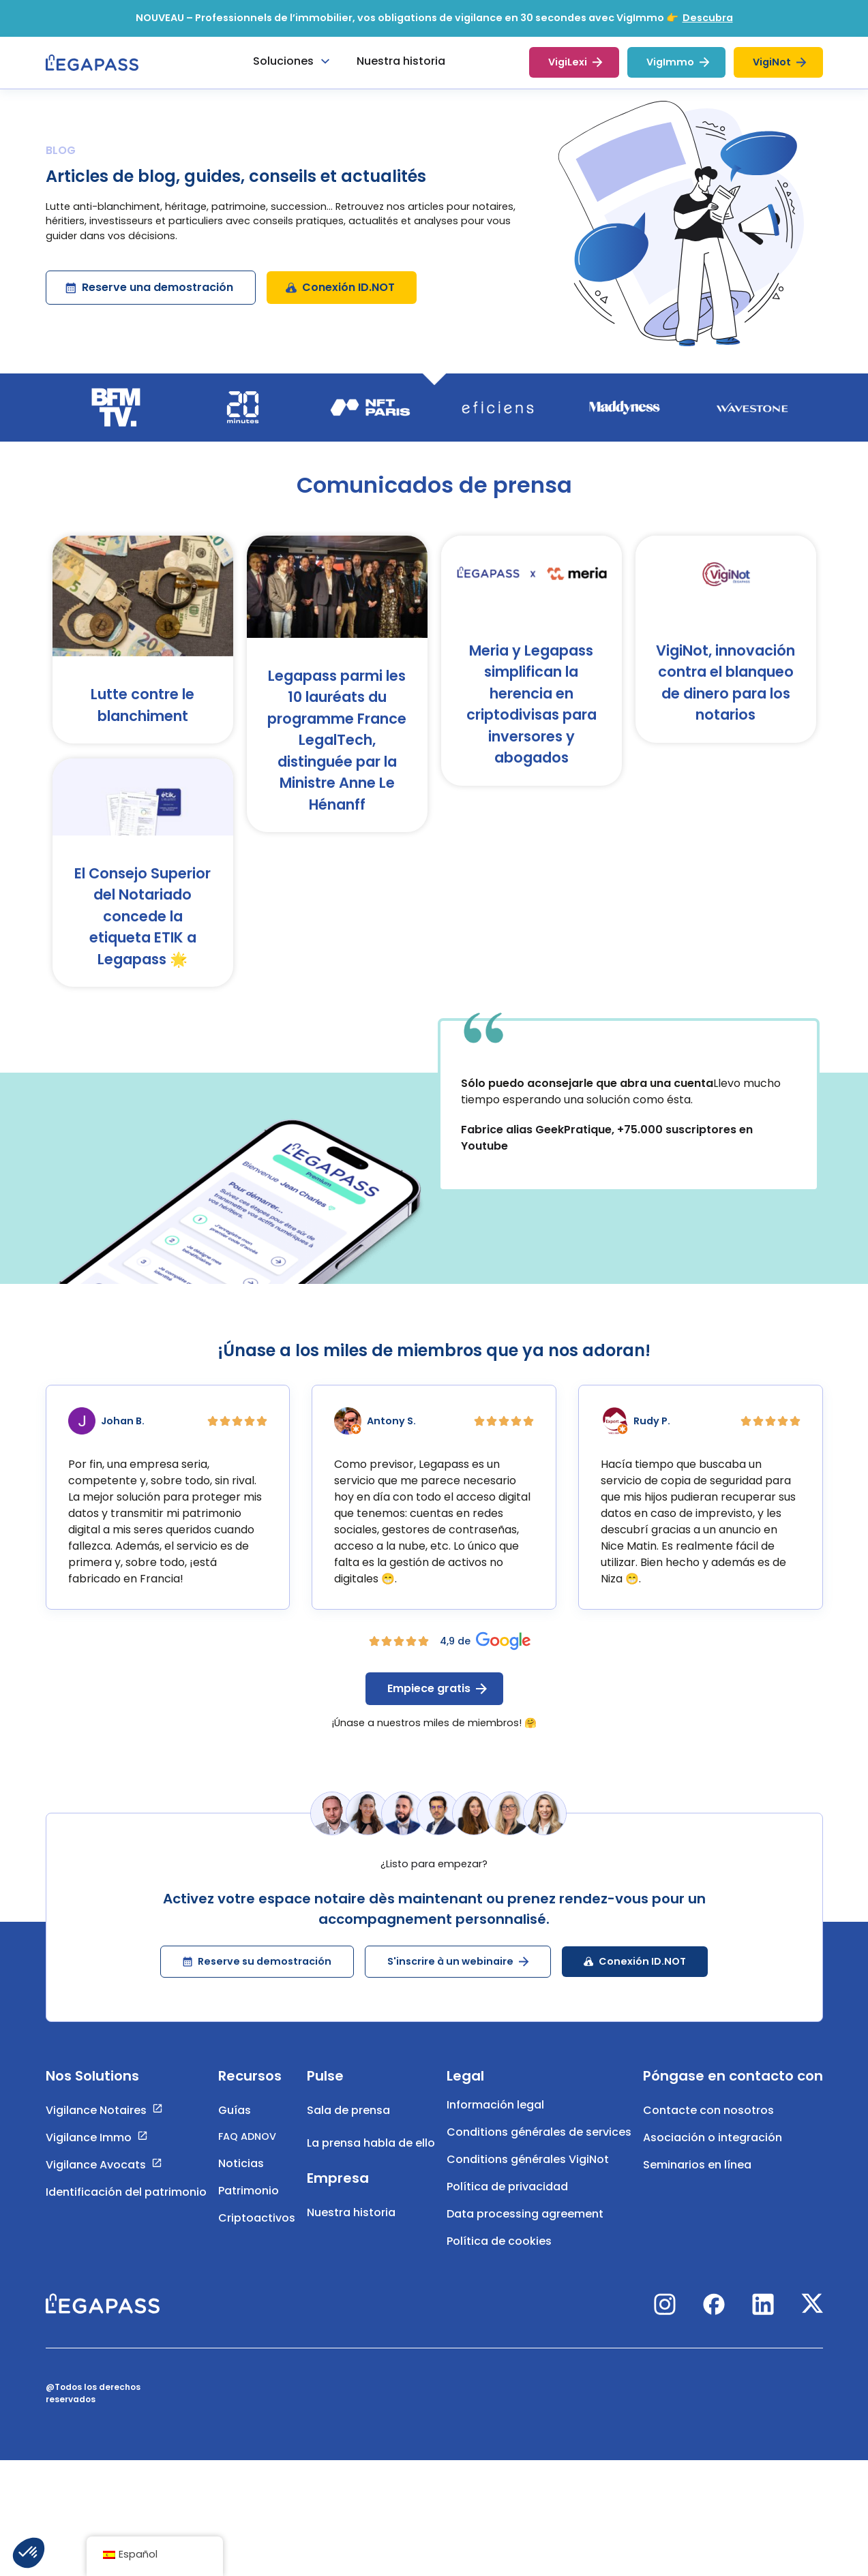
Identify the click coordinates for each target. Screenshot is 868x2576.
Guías (234, 2124)
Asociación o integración (712, 2152)
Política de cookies (499, 2255)
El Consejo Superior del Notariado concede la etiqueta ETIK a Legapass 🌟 (142, 930)
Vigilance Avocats (96, 2179)
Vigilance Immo (89, 2152)
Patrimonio (248, 2205)
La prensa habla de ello (371, 2157)
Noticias (241, 2178)
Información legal (495, 2119)
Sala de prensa (348, 2124)
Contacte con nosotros (708, 2124)
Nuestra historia (351, 2227)
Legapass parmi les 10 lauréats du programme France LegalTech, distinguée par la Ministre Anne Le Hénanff (336, 755)
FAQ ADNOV (247, 2151)
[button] (28, 2552)
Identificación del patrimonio (126, 2206)
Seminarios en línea (697, 2179)
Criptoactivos (256, 2232)
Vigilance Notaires (96, 2124)
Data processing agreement (525, 2228)
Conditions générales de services (539, 2146)
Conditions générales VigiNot (528, 2173)
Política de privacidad (507, 2201)
